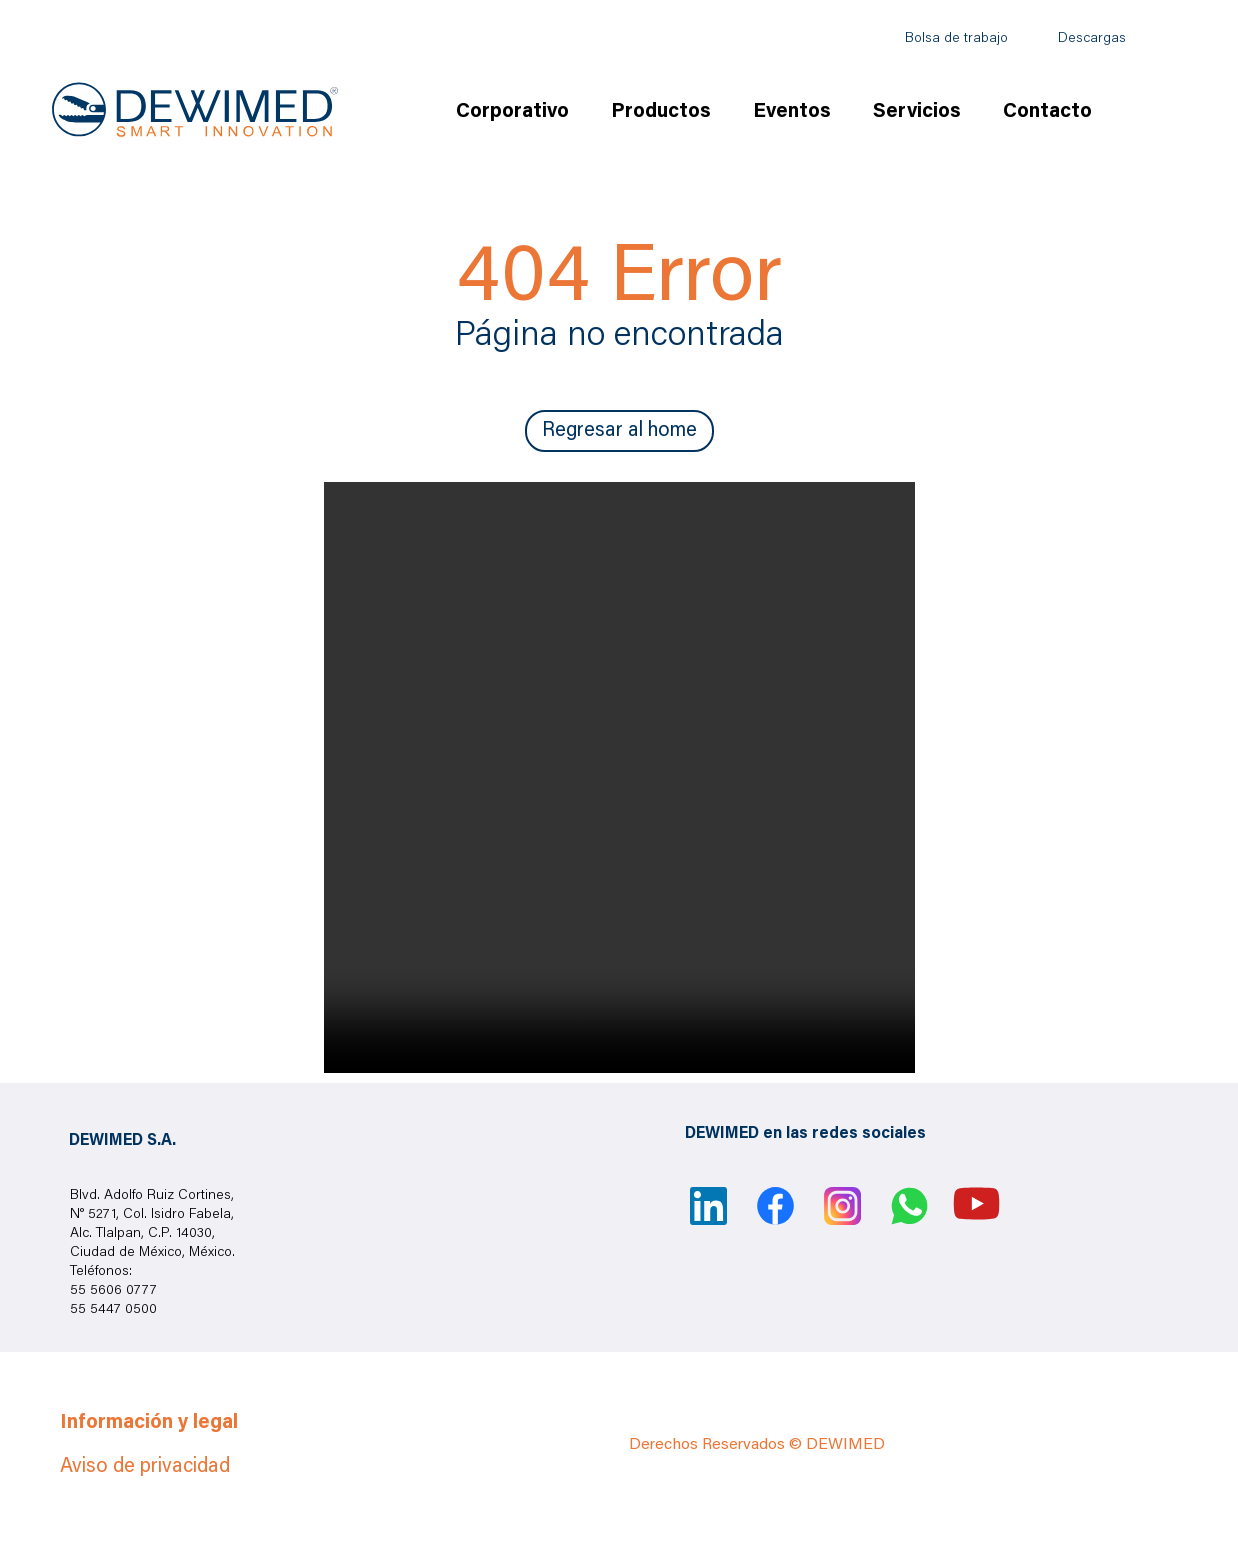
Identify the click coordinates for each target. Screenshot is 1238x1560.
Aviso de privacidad (145, 1467)
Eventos (792, 112)
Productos (661, 112)
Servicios (917, 112)
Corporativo (512, 112)
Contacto (1047, 112)
